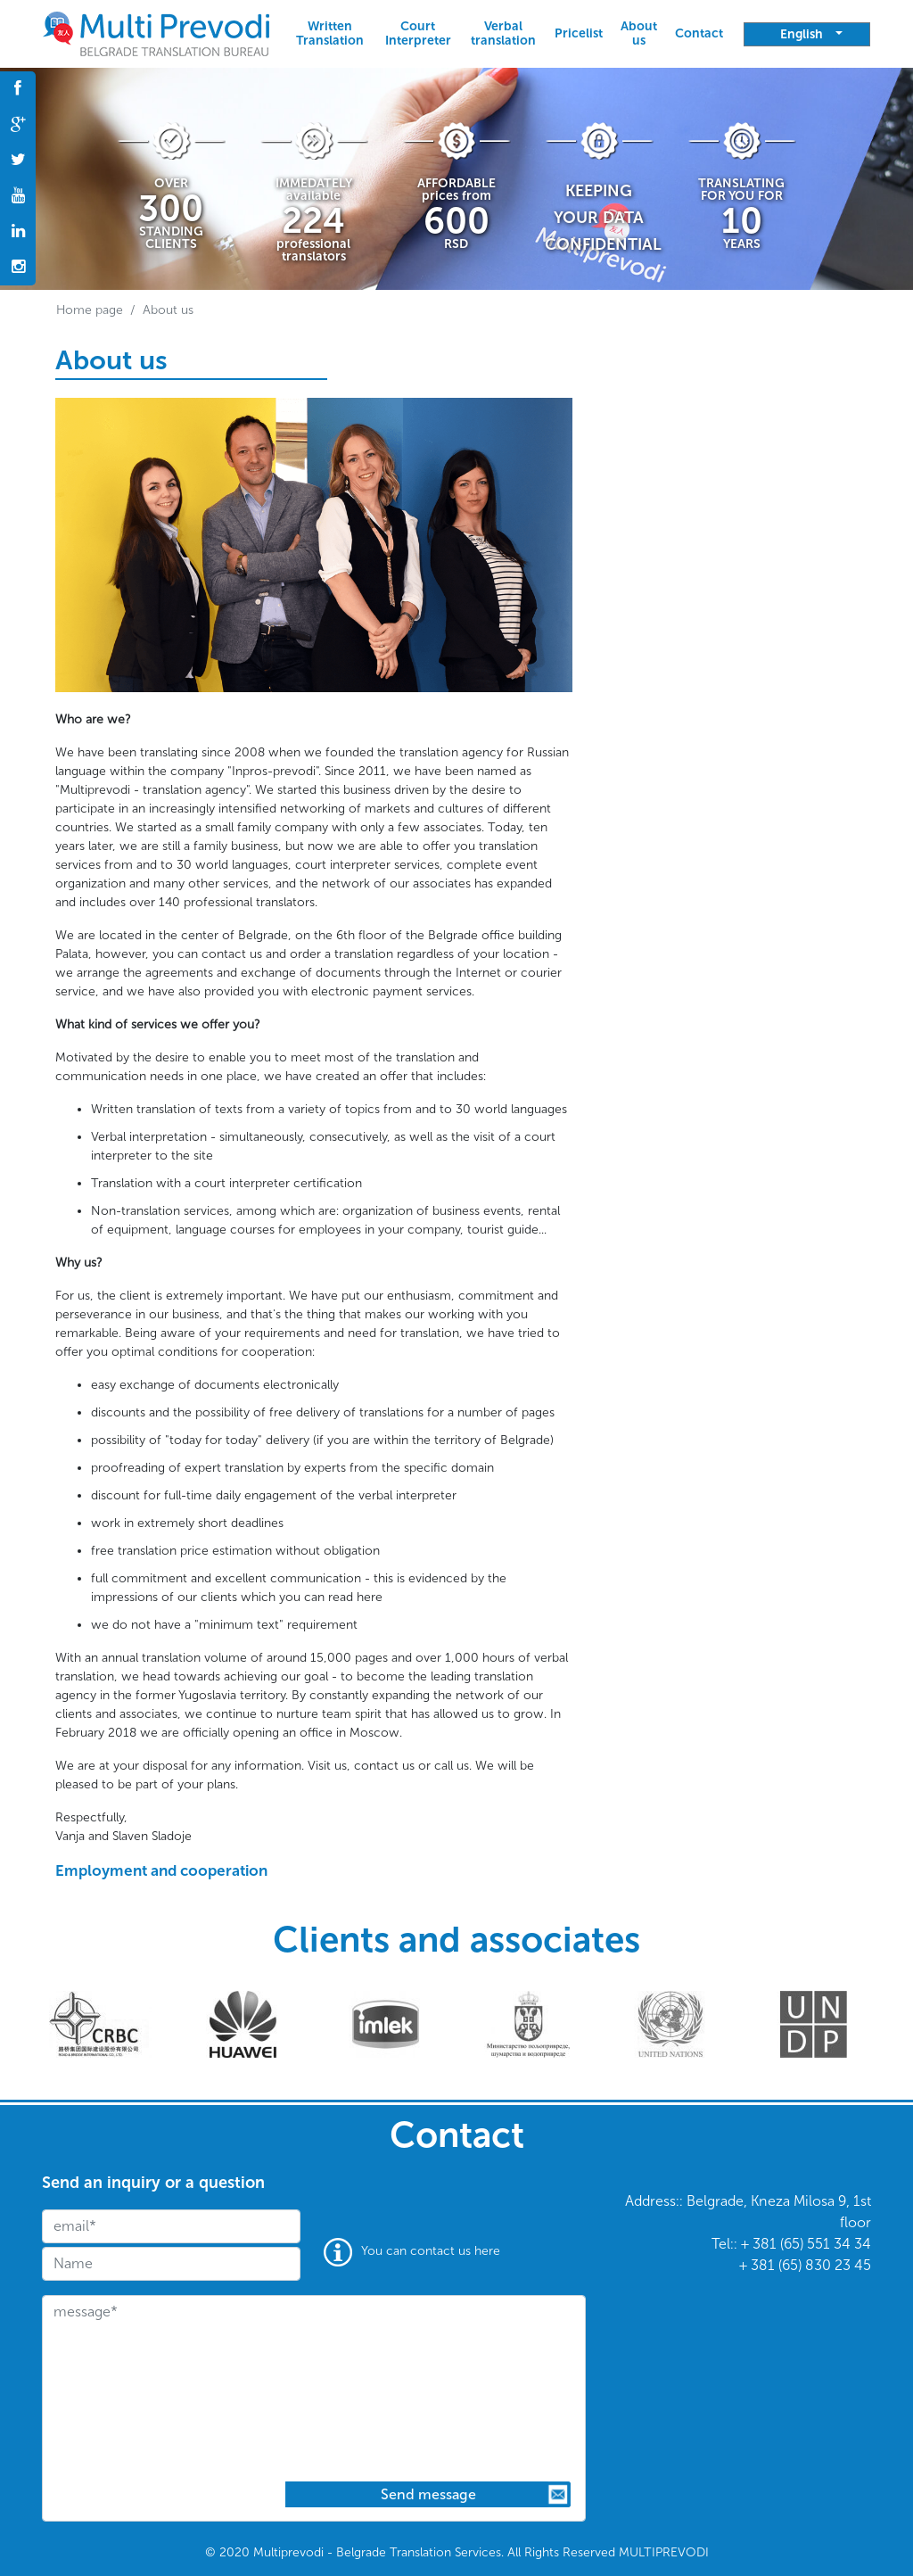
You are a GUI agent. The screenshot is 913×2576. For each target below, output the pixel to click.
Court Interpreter (418, 33)
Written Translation (330, 33)
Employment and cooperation (161, 1870)
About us (639, 33)
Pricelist (579, 33)
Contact (699, 33)
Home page (89, 310)
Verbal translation (503, 33)
